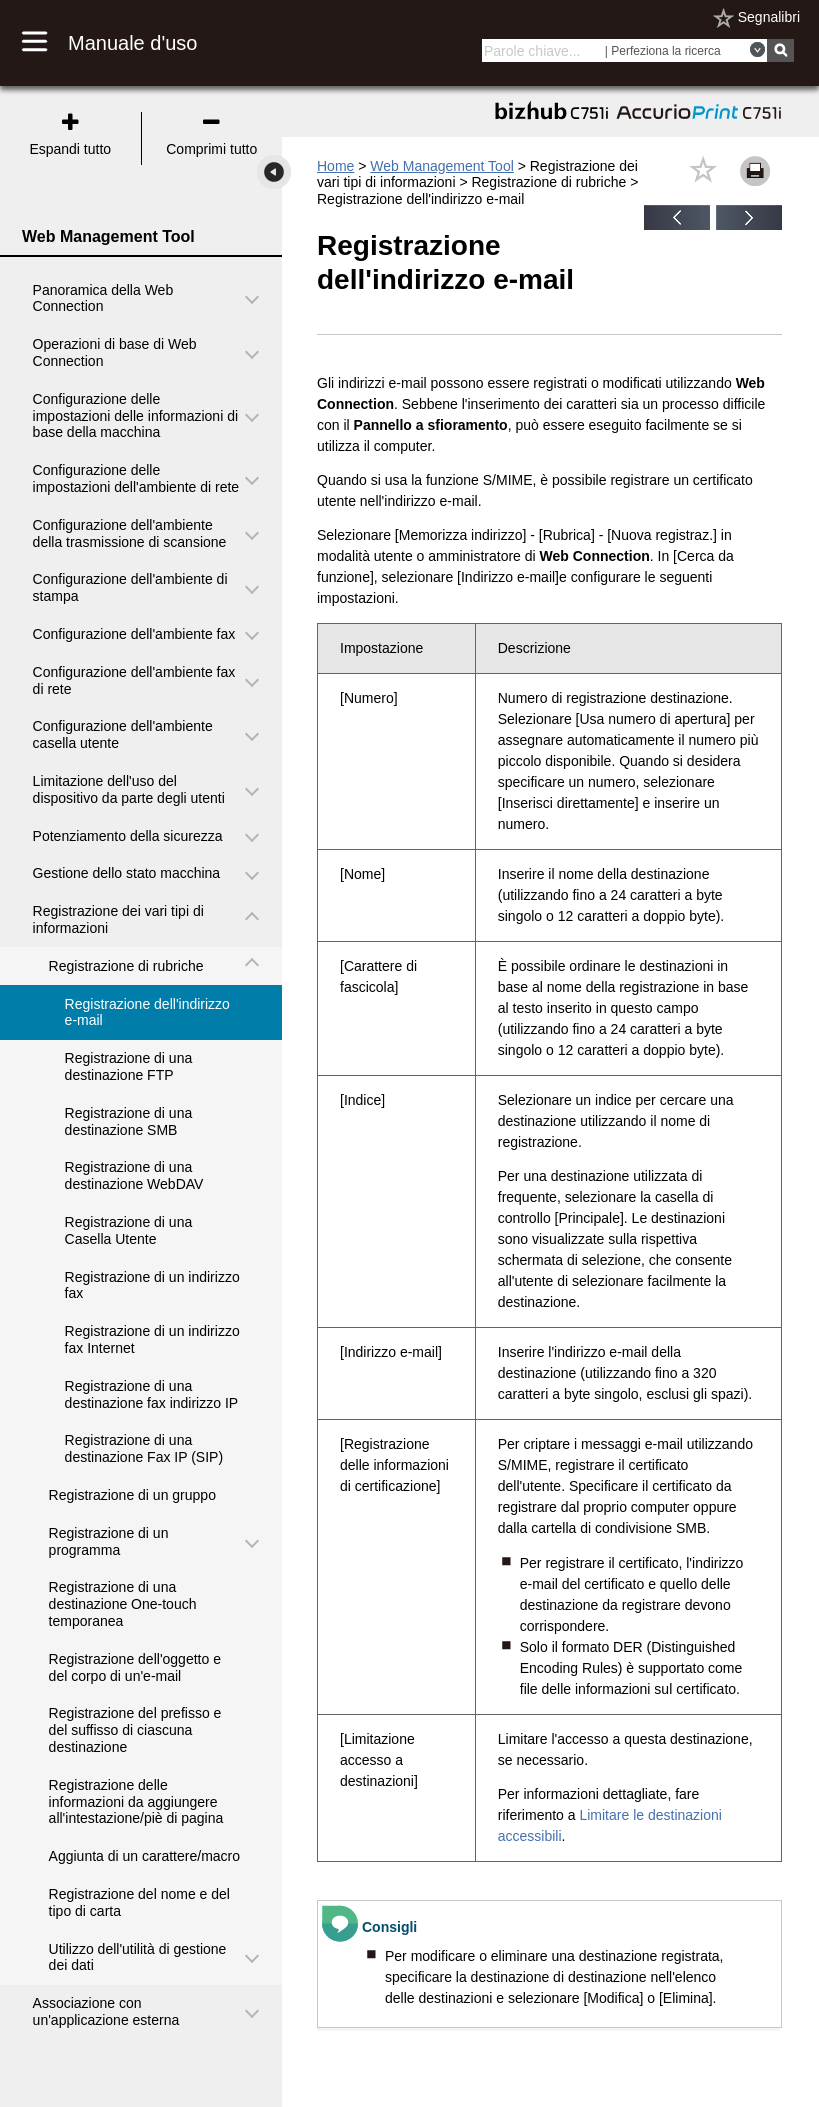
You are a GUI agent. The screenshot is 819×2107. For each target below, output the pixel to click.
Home (335, 166)
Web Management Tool (441, 166)
